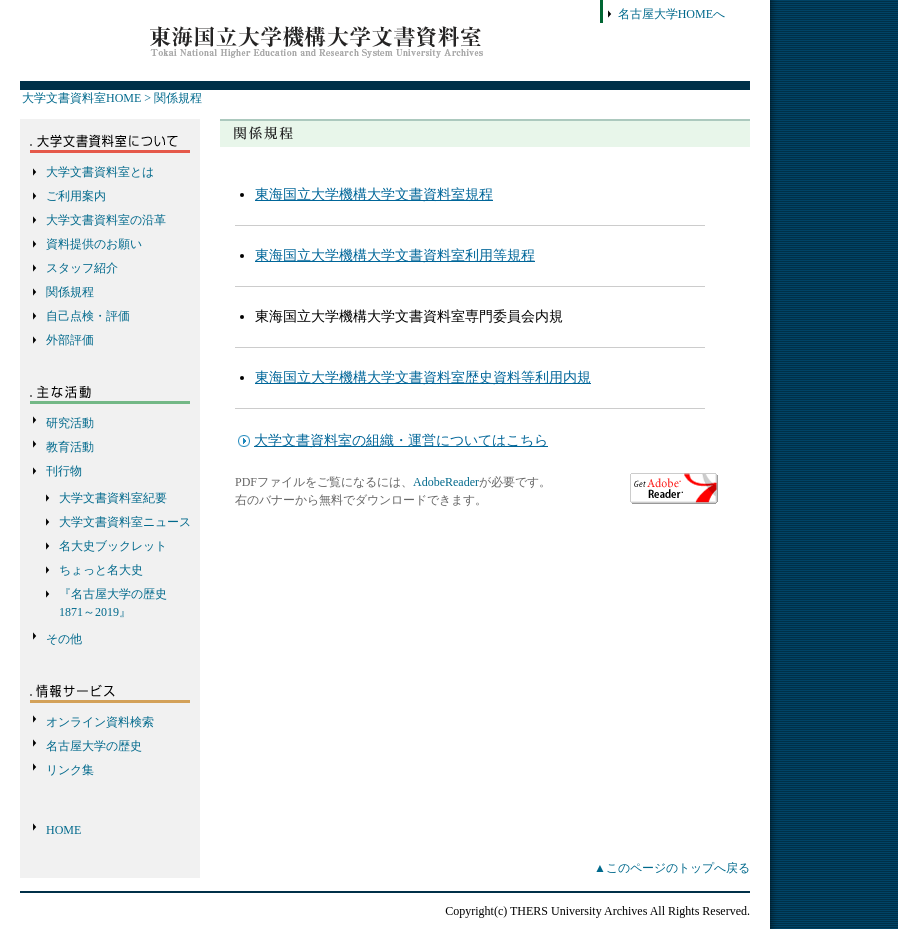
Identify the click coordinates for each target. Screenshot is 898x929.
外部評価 (70, 340)
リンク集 (70, 770)
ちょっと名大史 (101, 570)
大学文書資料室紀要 (113, 498)
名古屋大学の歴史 (94, 746)
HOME (63, 830)
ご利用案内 (76, 196)
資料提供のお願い (94, 244)
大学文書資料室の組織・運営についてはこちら (401, 440)
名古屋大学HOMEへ (671, 14)
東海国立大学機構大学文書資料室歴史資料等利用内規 (423, 377)
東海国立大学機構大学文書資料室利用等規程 (395, 255)
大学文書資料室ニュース (125, 522)
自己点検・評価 (88, 316)
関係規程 (178, 98)
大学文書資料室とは (100, 172)
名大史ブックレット (113, 546)
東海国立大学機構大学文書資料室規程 (374, 194)
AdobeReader (446, 482)
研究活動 (70, 423)
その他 (64, 639)
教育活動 (70, 447)
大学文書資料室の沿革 (106, 220)
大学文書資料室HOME (81, 98)
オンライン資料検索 (100, 722)
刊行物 (64, 471)
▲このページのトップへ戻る (672, 868)
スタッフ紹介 (82, 268)
